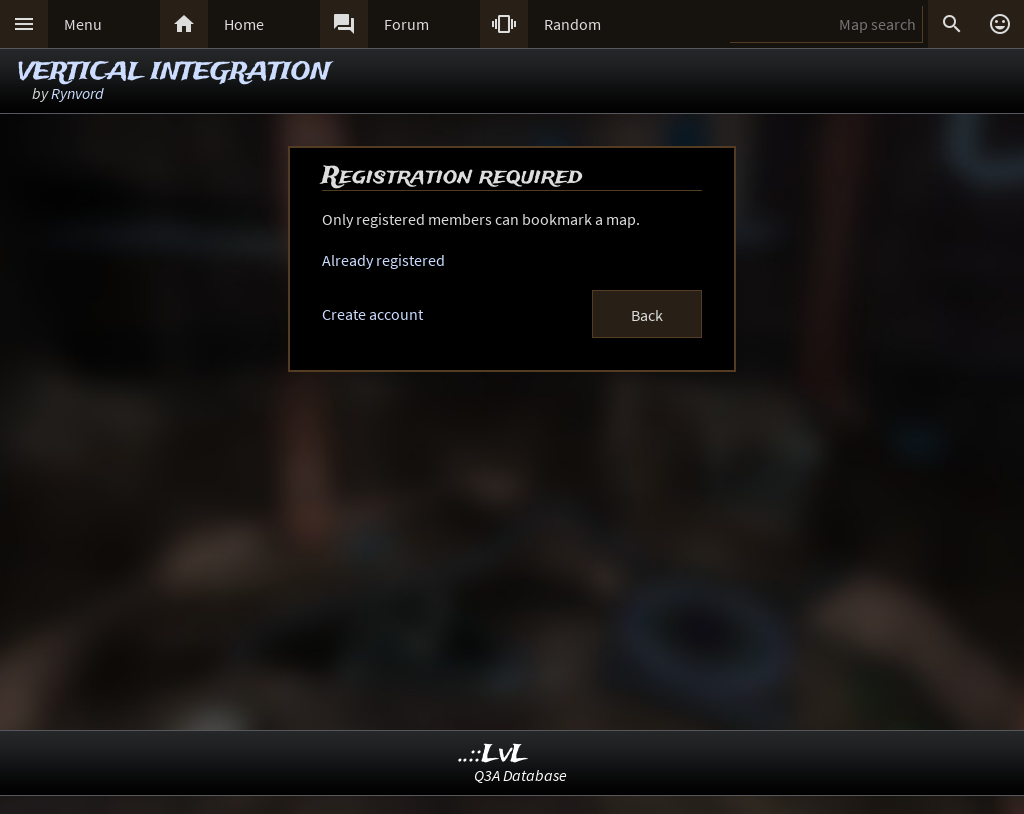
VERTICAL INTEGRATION (174, 72)
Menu (83, 24)
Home (244, 24)
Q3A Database (520, 775)
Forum (406, 24)
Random (572, 24)
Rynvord (77, 93)
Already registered (383, 260)
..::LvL (493, 754)
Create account (372, 314)
